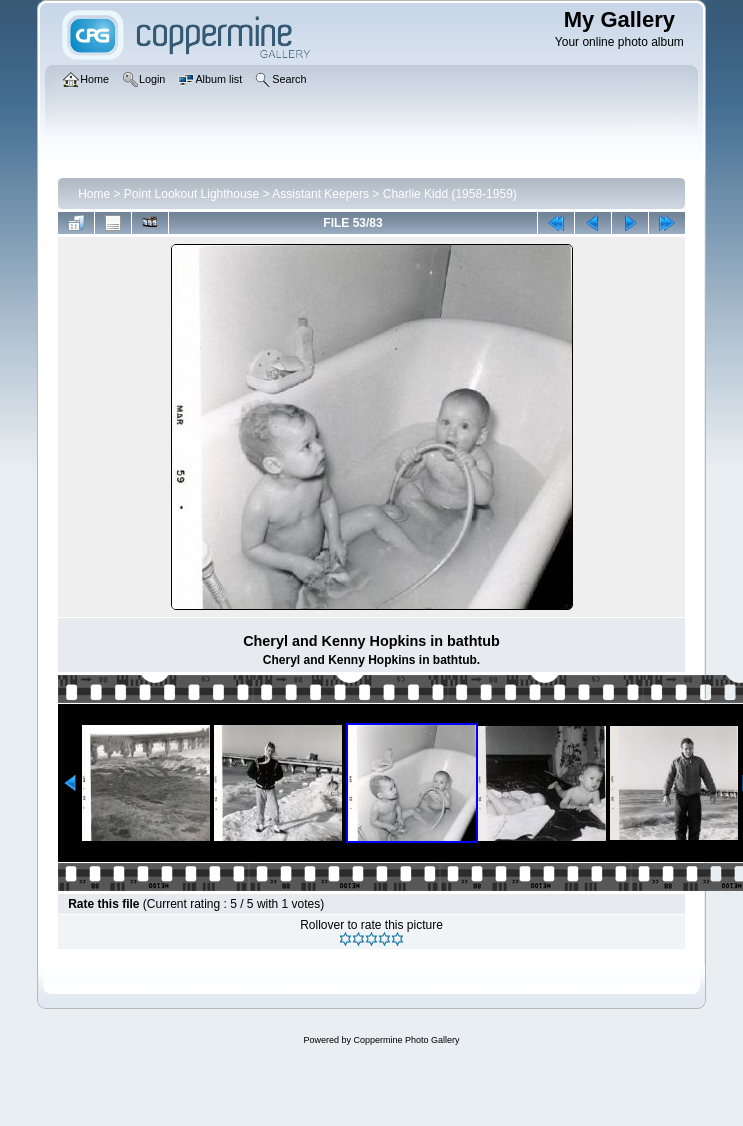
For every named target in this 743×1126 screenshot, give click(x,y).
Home (94, 194)
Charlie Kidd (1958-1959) (450, 194)
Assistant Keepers (320, 194)
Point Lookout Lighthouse (191, 194)
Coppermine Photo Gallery (406, 1040)
